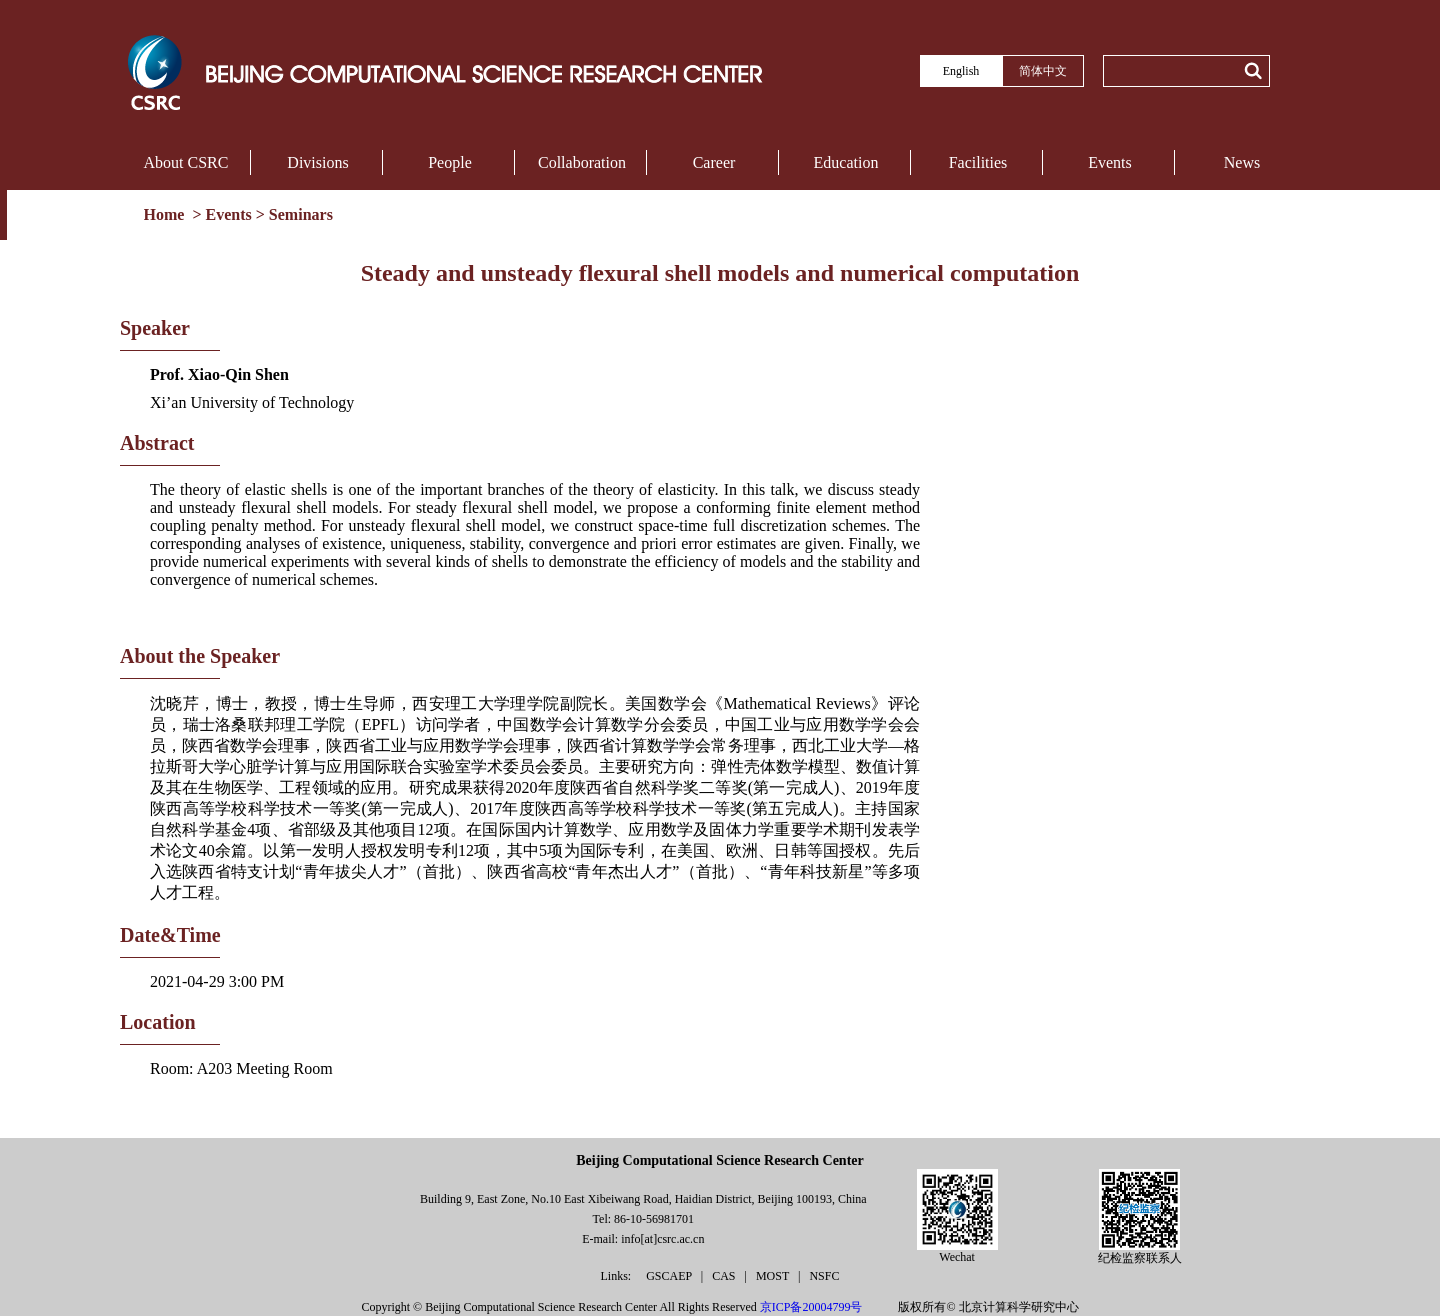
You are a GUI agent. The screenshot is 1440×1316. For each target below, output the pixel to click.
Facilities (978, 162)
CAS (725, 1276)
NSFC (824, 1276)
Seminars (301, 214)
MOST (774, 1276)
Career (714, 162)
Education (846, 162)
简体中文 (1043, 71)
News (1242, 162)
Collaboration (582, 162)
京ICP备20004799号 (811, 1307)
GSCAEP (670, 1276)
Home (166, 214)
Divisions (317, 162)
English (961, 71)
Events (1110, 162)
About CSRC (186, 162)
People (450, 162)
